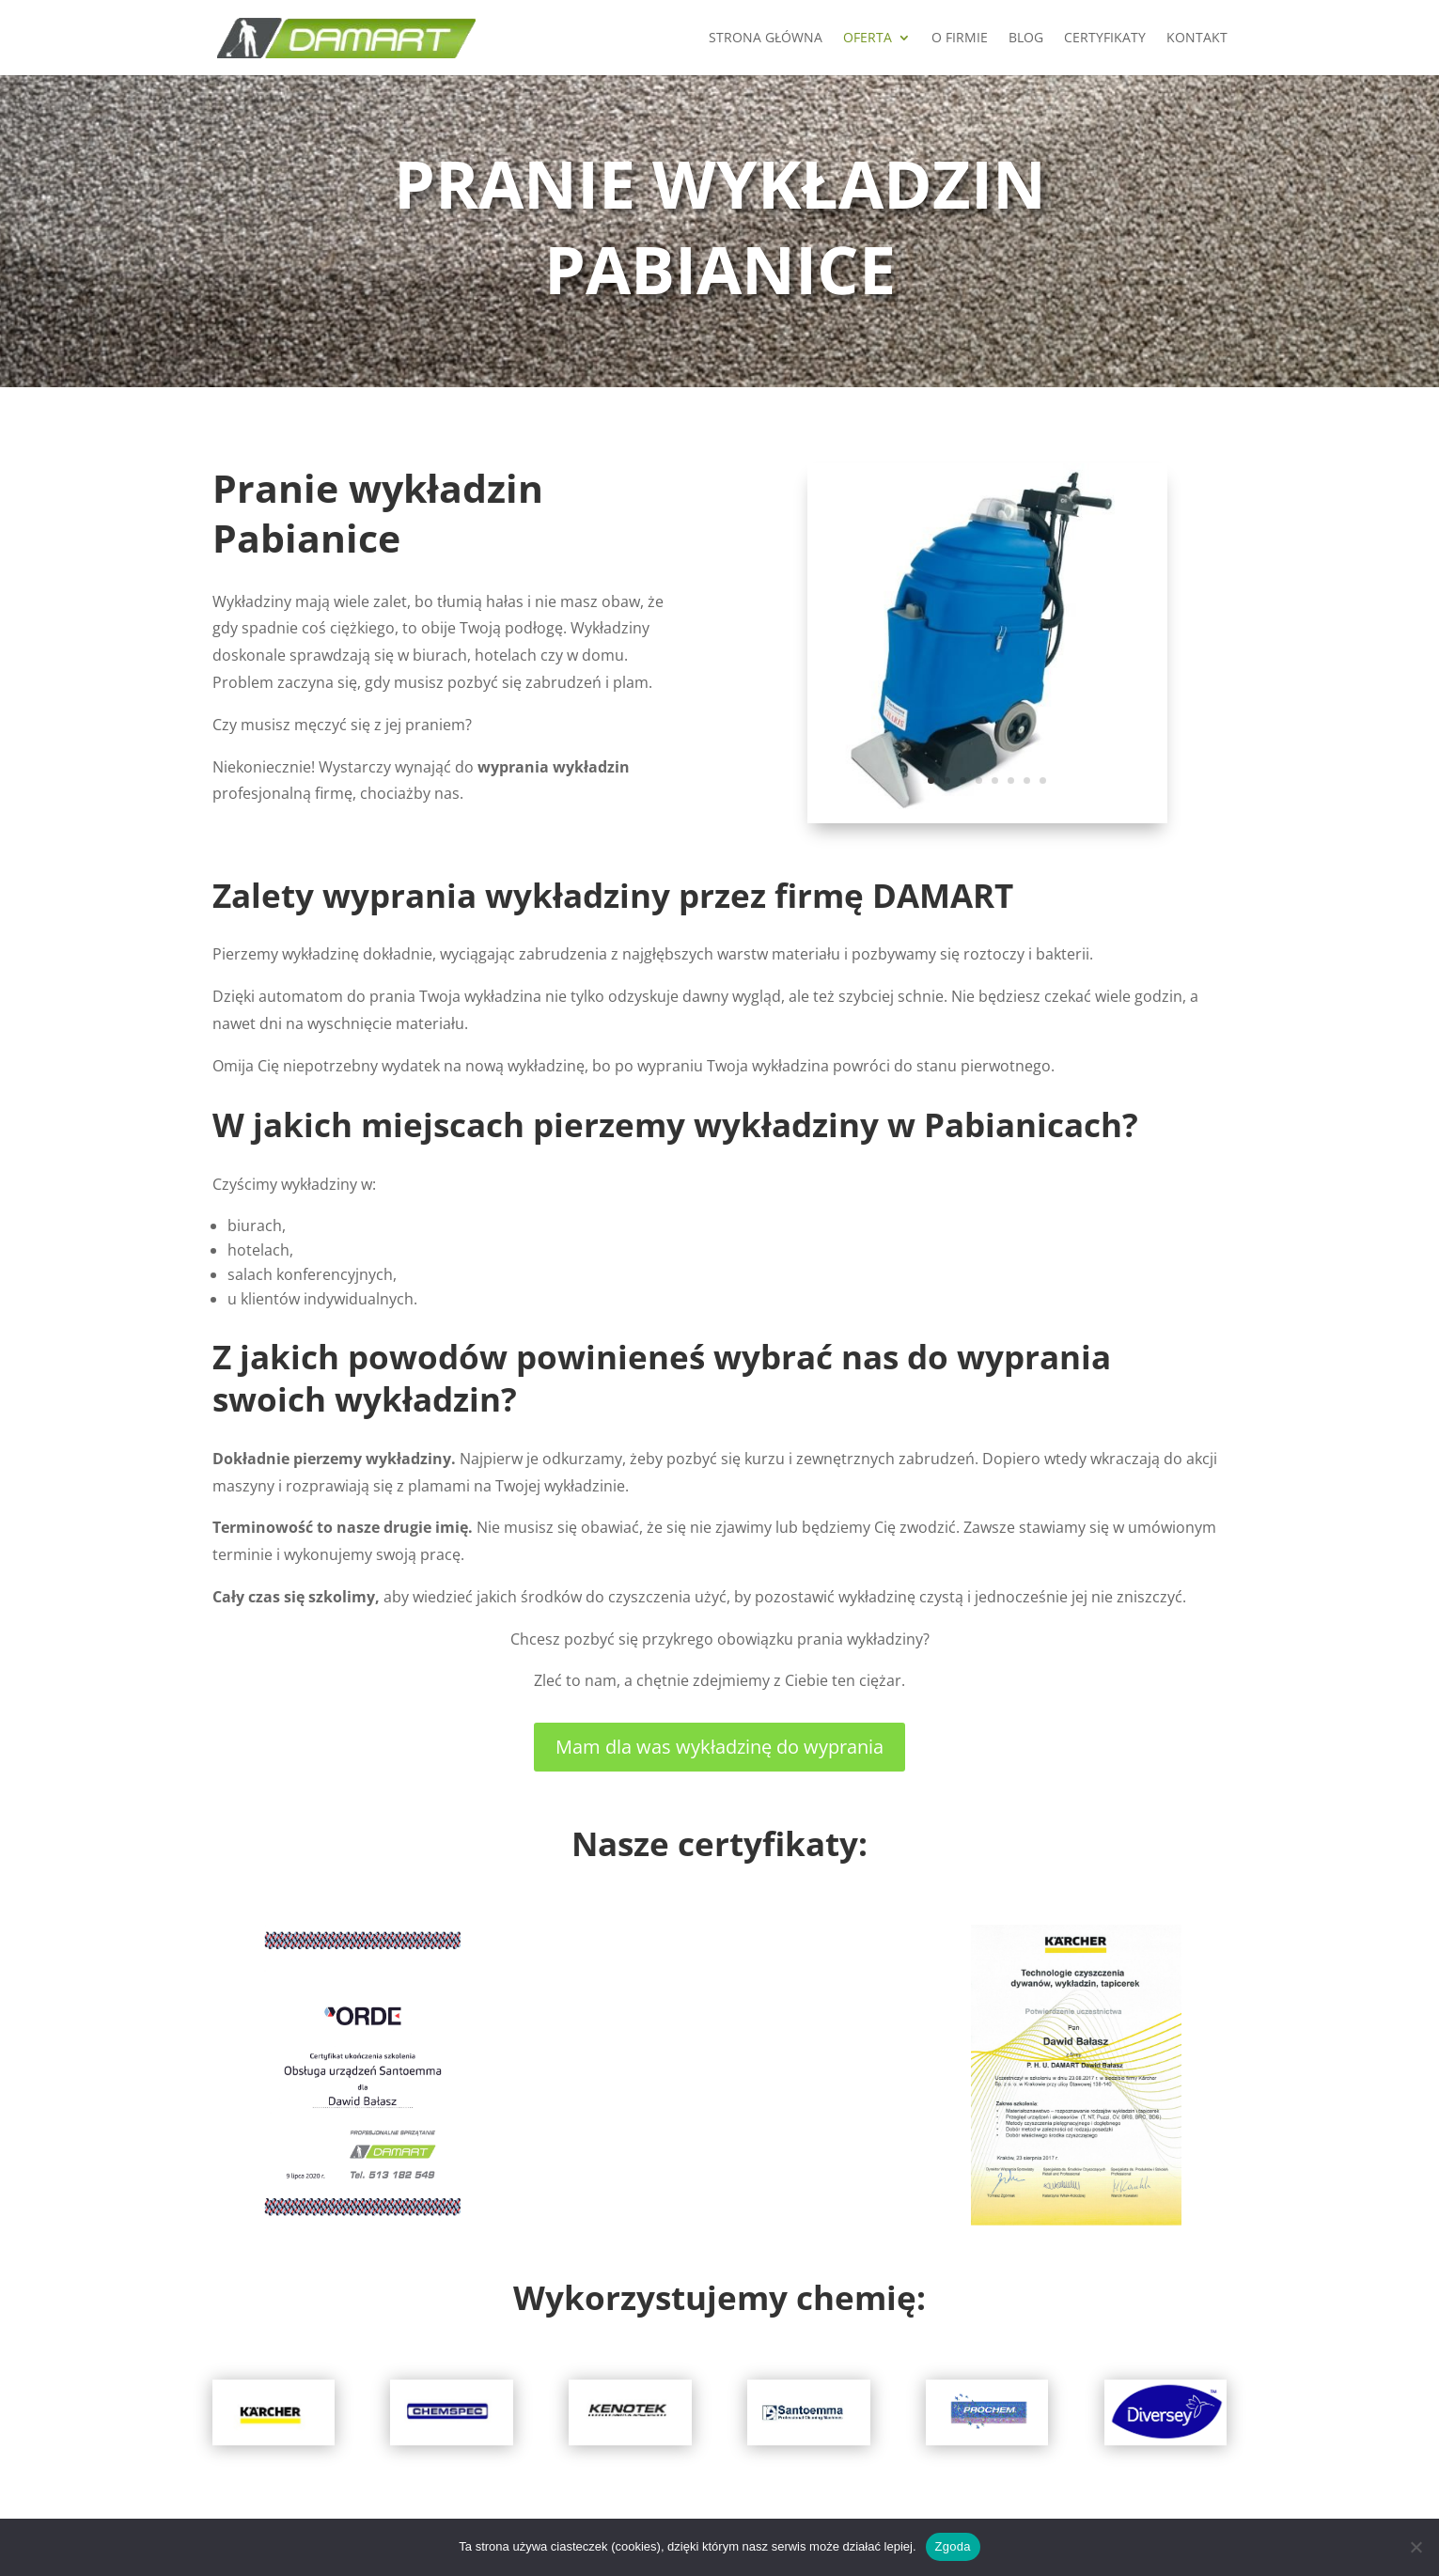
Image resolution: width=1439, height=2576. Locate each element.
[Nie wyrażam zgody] (1415, 2546)
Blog (1026, 38)
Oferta (867, 38)
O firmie (959, 38)
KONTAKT (1197, 38)
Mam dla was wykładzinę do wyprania (719, 1746)
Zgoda (953, 2546)
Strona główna (765, 38)
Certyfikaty (1105, 38)
